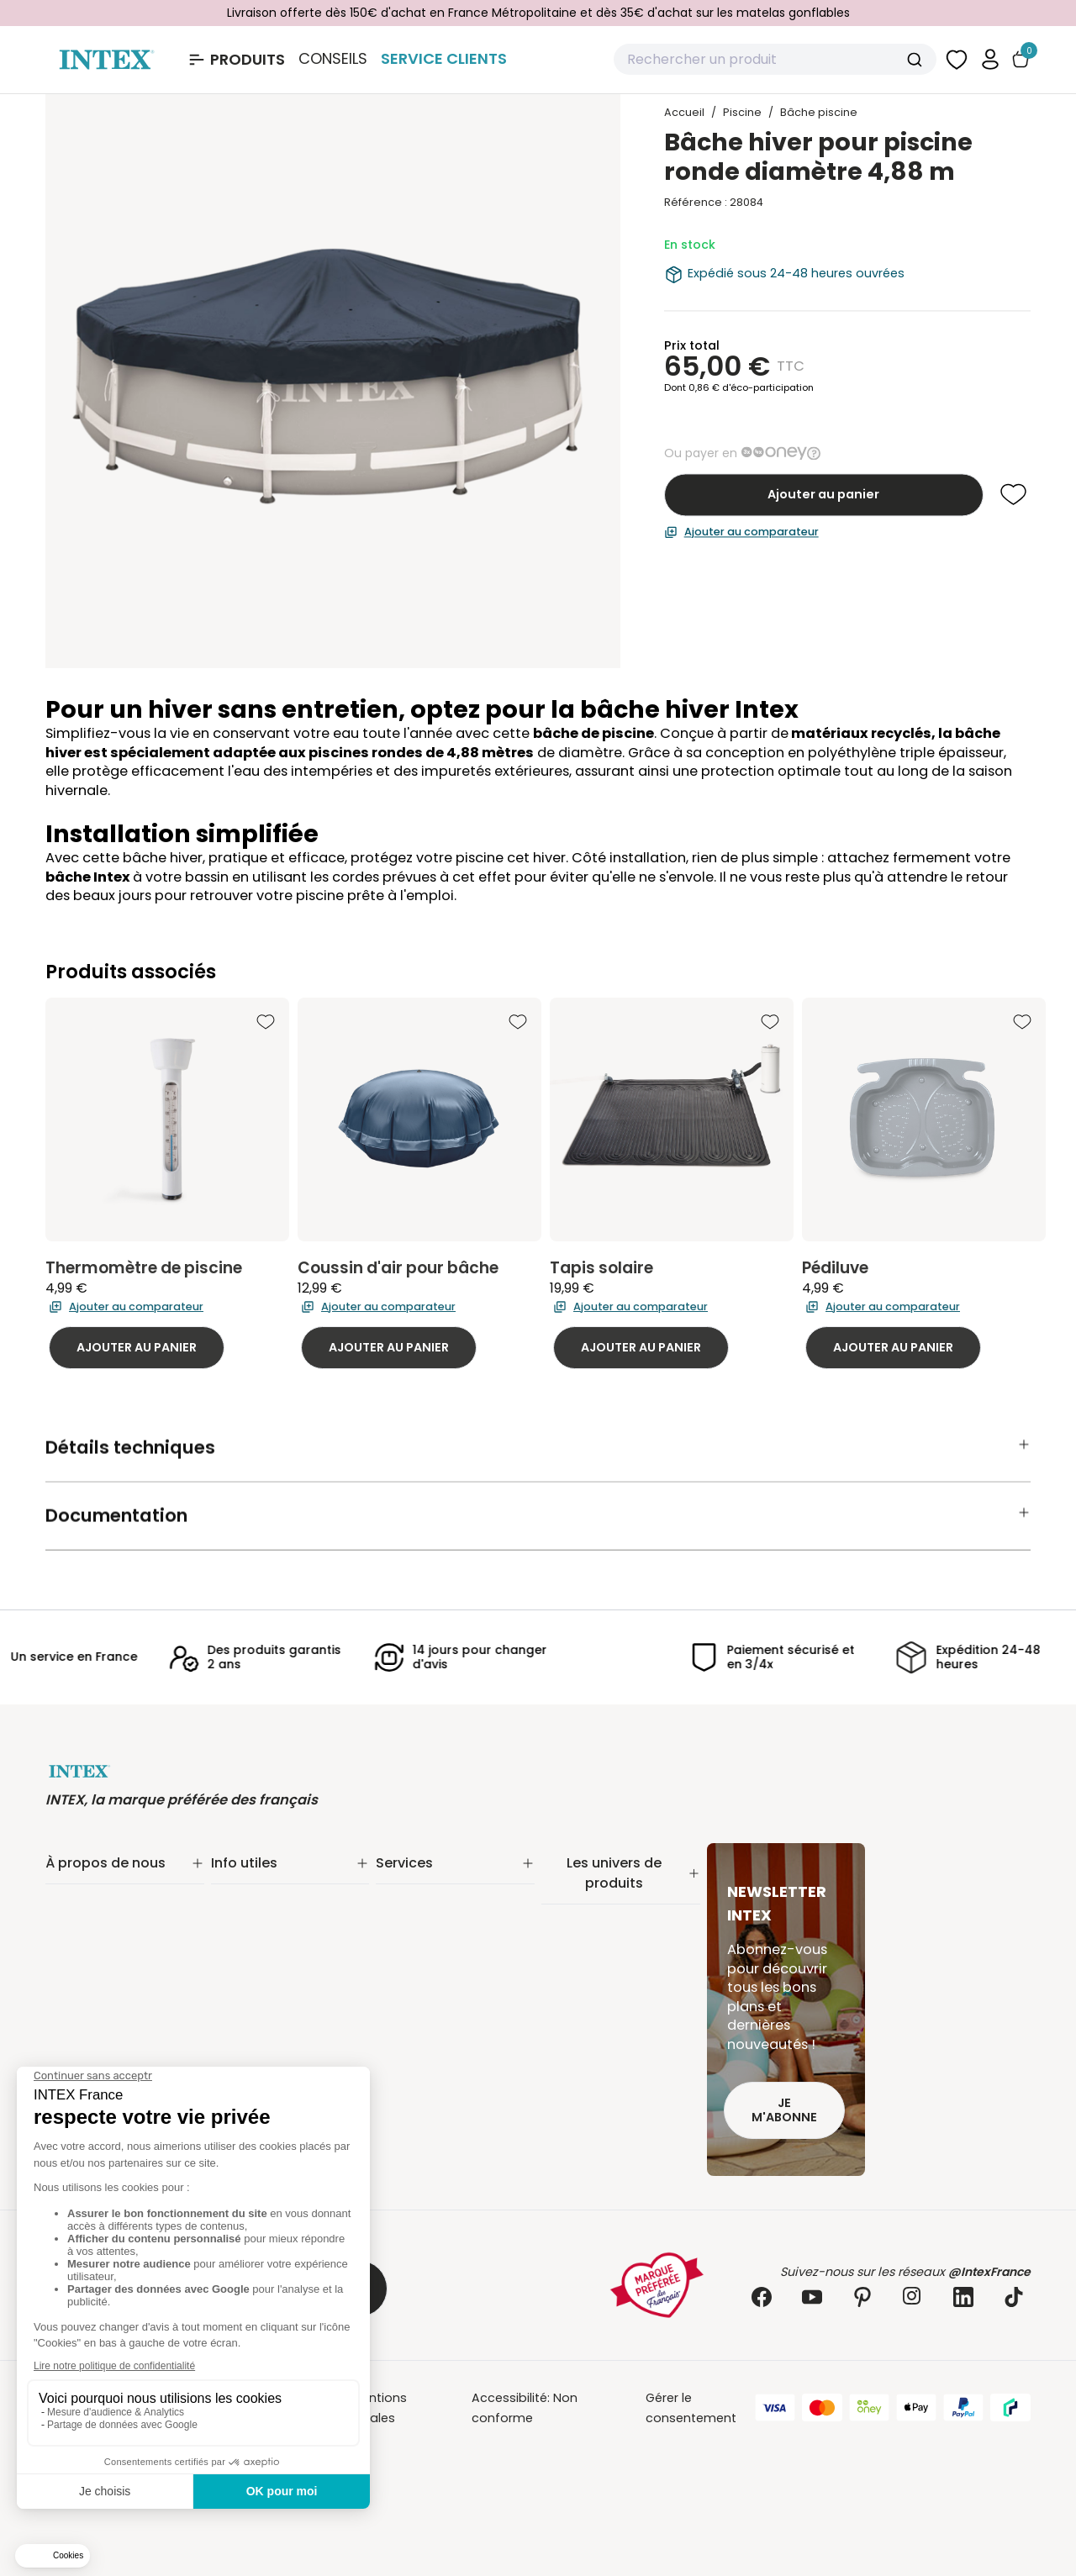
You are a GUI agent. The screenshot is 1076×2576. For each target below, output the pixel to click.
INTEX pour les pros (433, 1966)
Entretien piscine (591, 1941)
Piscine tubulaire (590, 1897)
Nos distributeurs (427, 1923)
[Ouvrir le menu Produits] (236, 60)
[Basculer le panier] (1020, 59)
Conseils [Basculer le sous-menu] (332, 58)
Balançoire (573, 2049)
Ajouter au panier (823, 494)
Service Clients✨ (427, 1879)
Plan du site (246, 2007)
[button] (990, 59)
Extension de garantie (442, 1901)
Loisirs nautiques (591, 2027)
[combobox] (775, 59)
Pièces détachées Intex (611, 2092)
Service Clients (444, 58)
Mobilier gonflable (595, 2070)
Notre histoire (86, 1879)
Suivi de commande (272, 1879)
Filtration (567, 1919)
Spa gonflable (584, 2005)
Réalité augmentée (434, 1944)
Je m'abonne (784, 2110)
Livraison (237, 1901)
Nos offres (77, 1944)
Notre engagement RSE (115, 1901)
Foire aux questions (434, 1988)
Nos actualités (89, 1923)
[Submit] (916, 59)
